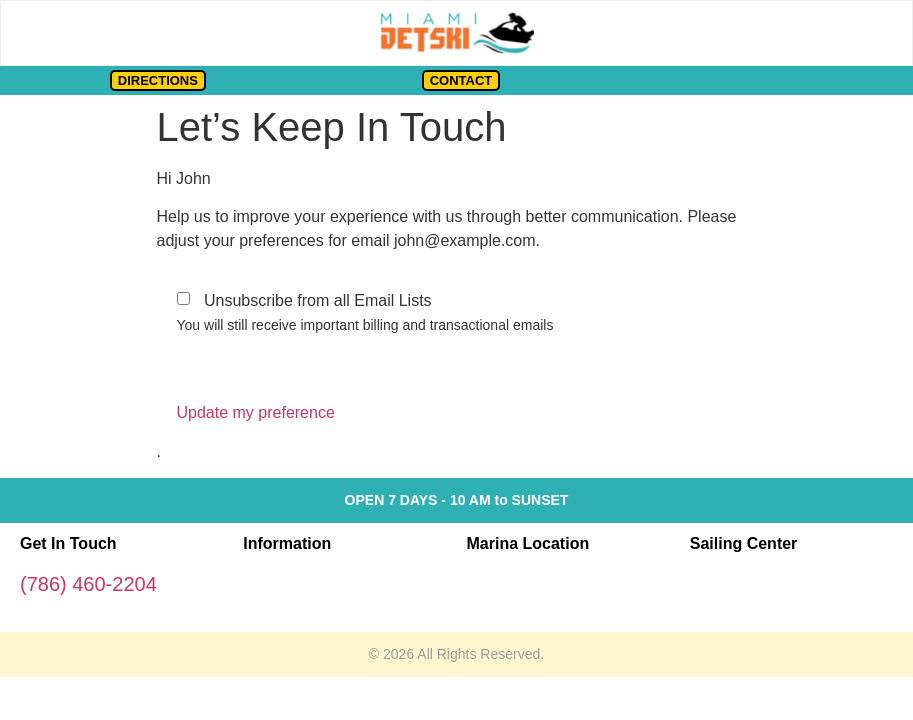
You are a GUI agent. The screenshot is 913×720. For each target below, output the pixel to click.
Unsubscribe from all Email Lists (318, 301)
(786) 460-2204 (88, 584)
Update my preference (256, 412)
